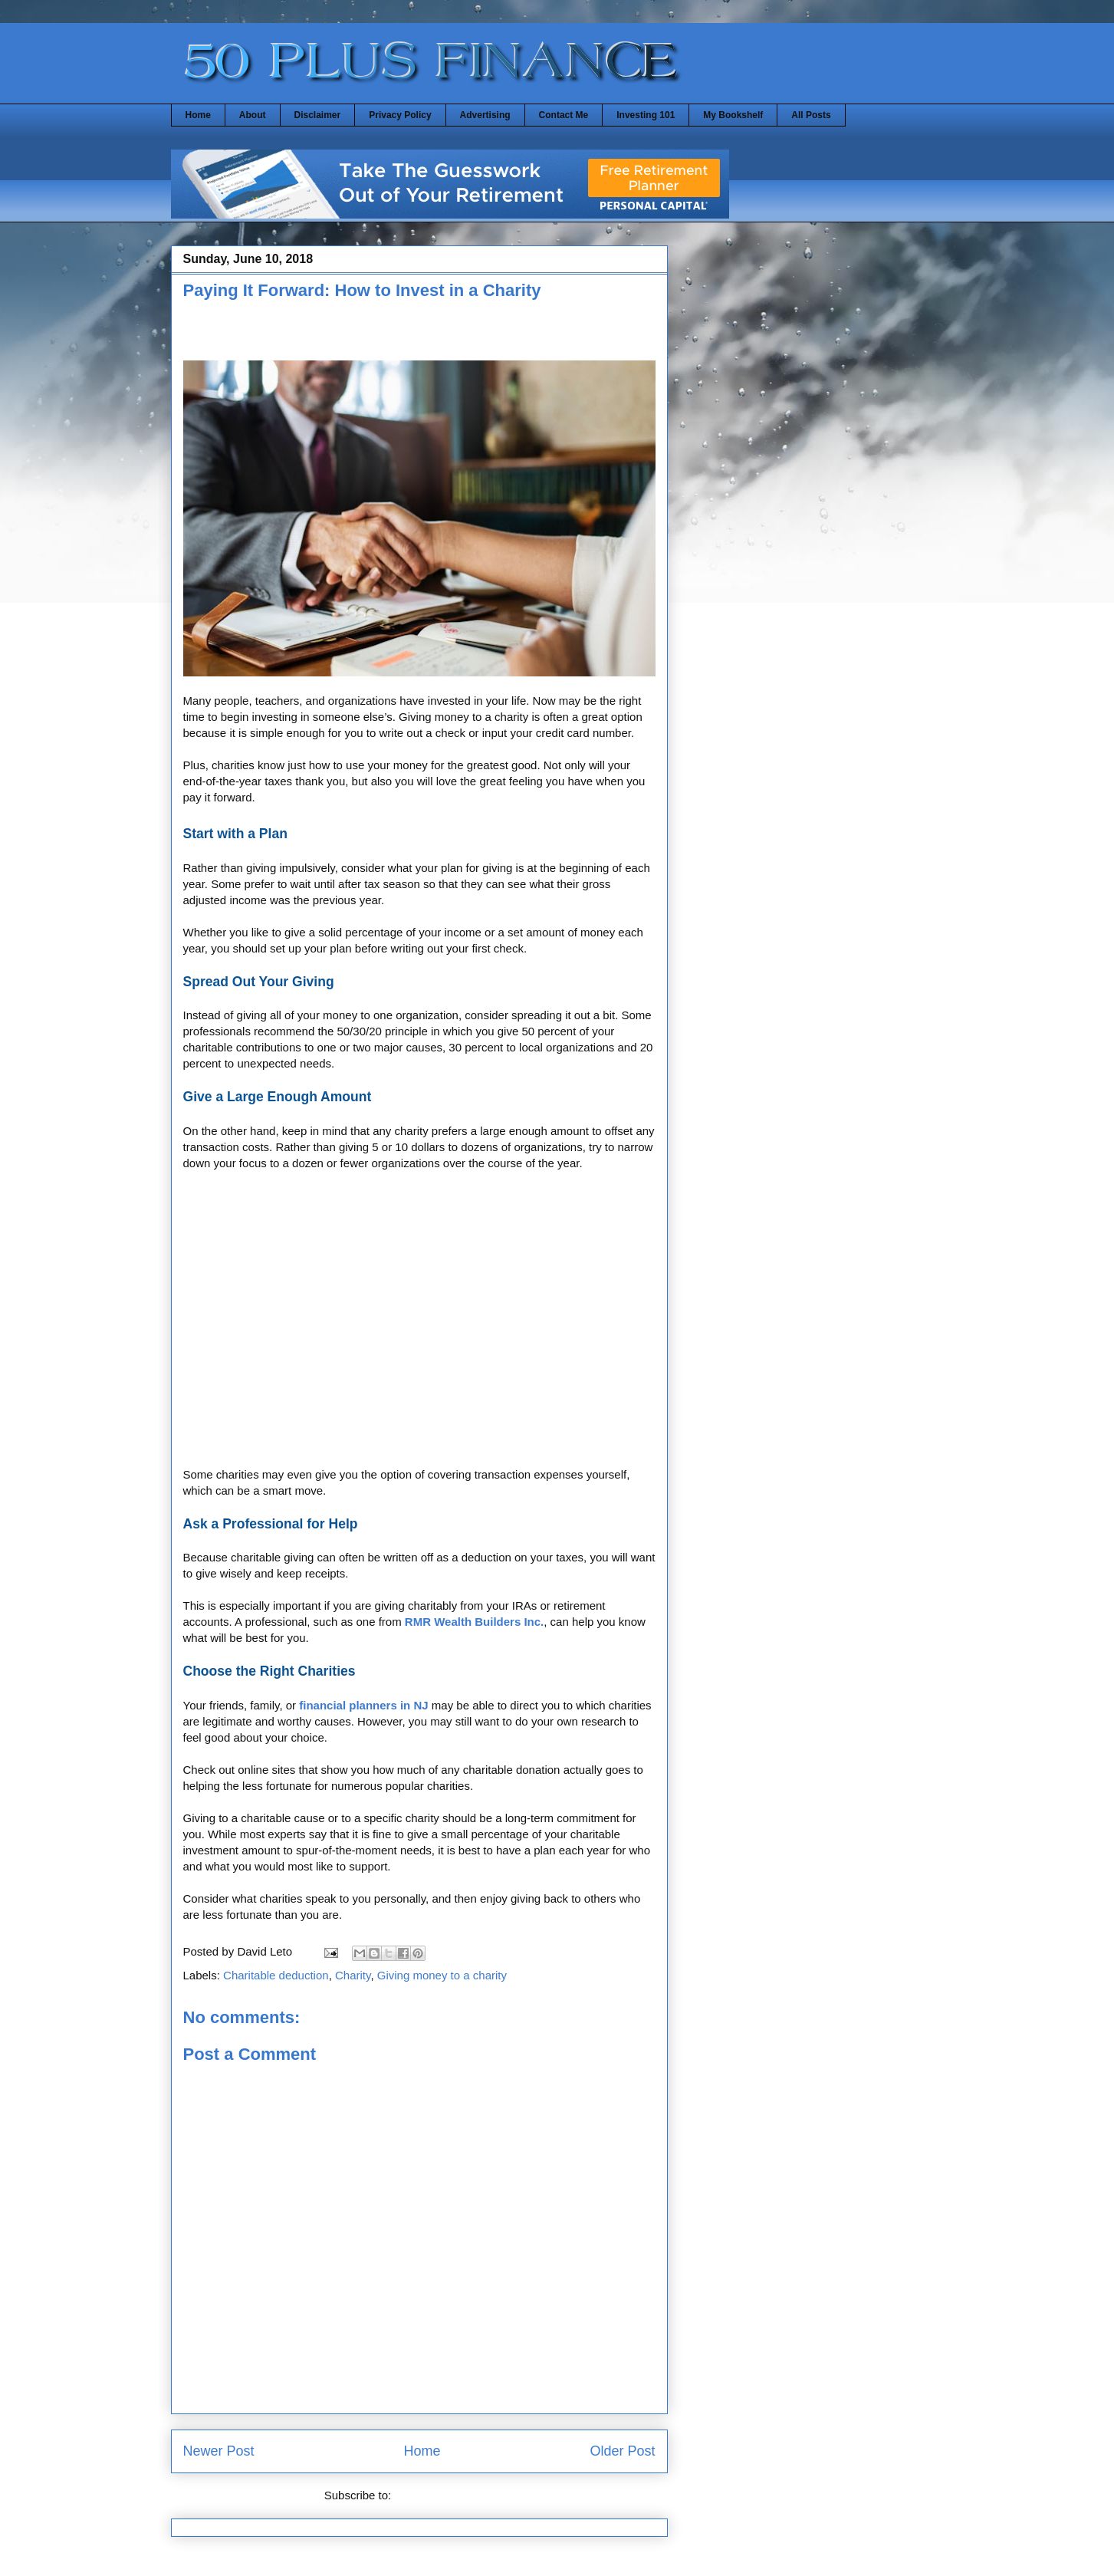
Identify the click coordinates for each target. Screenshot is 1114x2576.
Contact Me (564, 115)
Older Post (622, 2451)
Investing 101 (645, 115)
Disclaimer (317, 115)
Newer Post (219, 2451)
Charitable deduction (276, 1975)
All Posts (810, 115)
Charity (352, 1975)
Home (198, 115)
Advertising (485, 115)
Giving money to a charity (442, 1975)
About (252, 115)
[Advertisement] (362, 335)
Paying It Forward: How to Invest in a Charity (362, 290)
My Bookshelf (733, 115)
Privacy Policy (400, 115)
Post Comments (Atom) (454, 2495)
